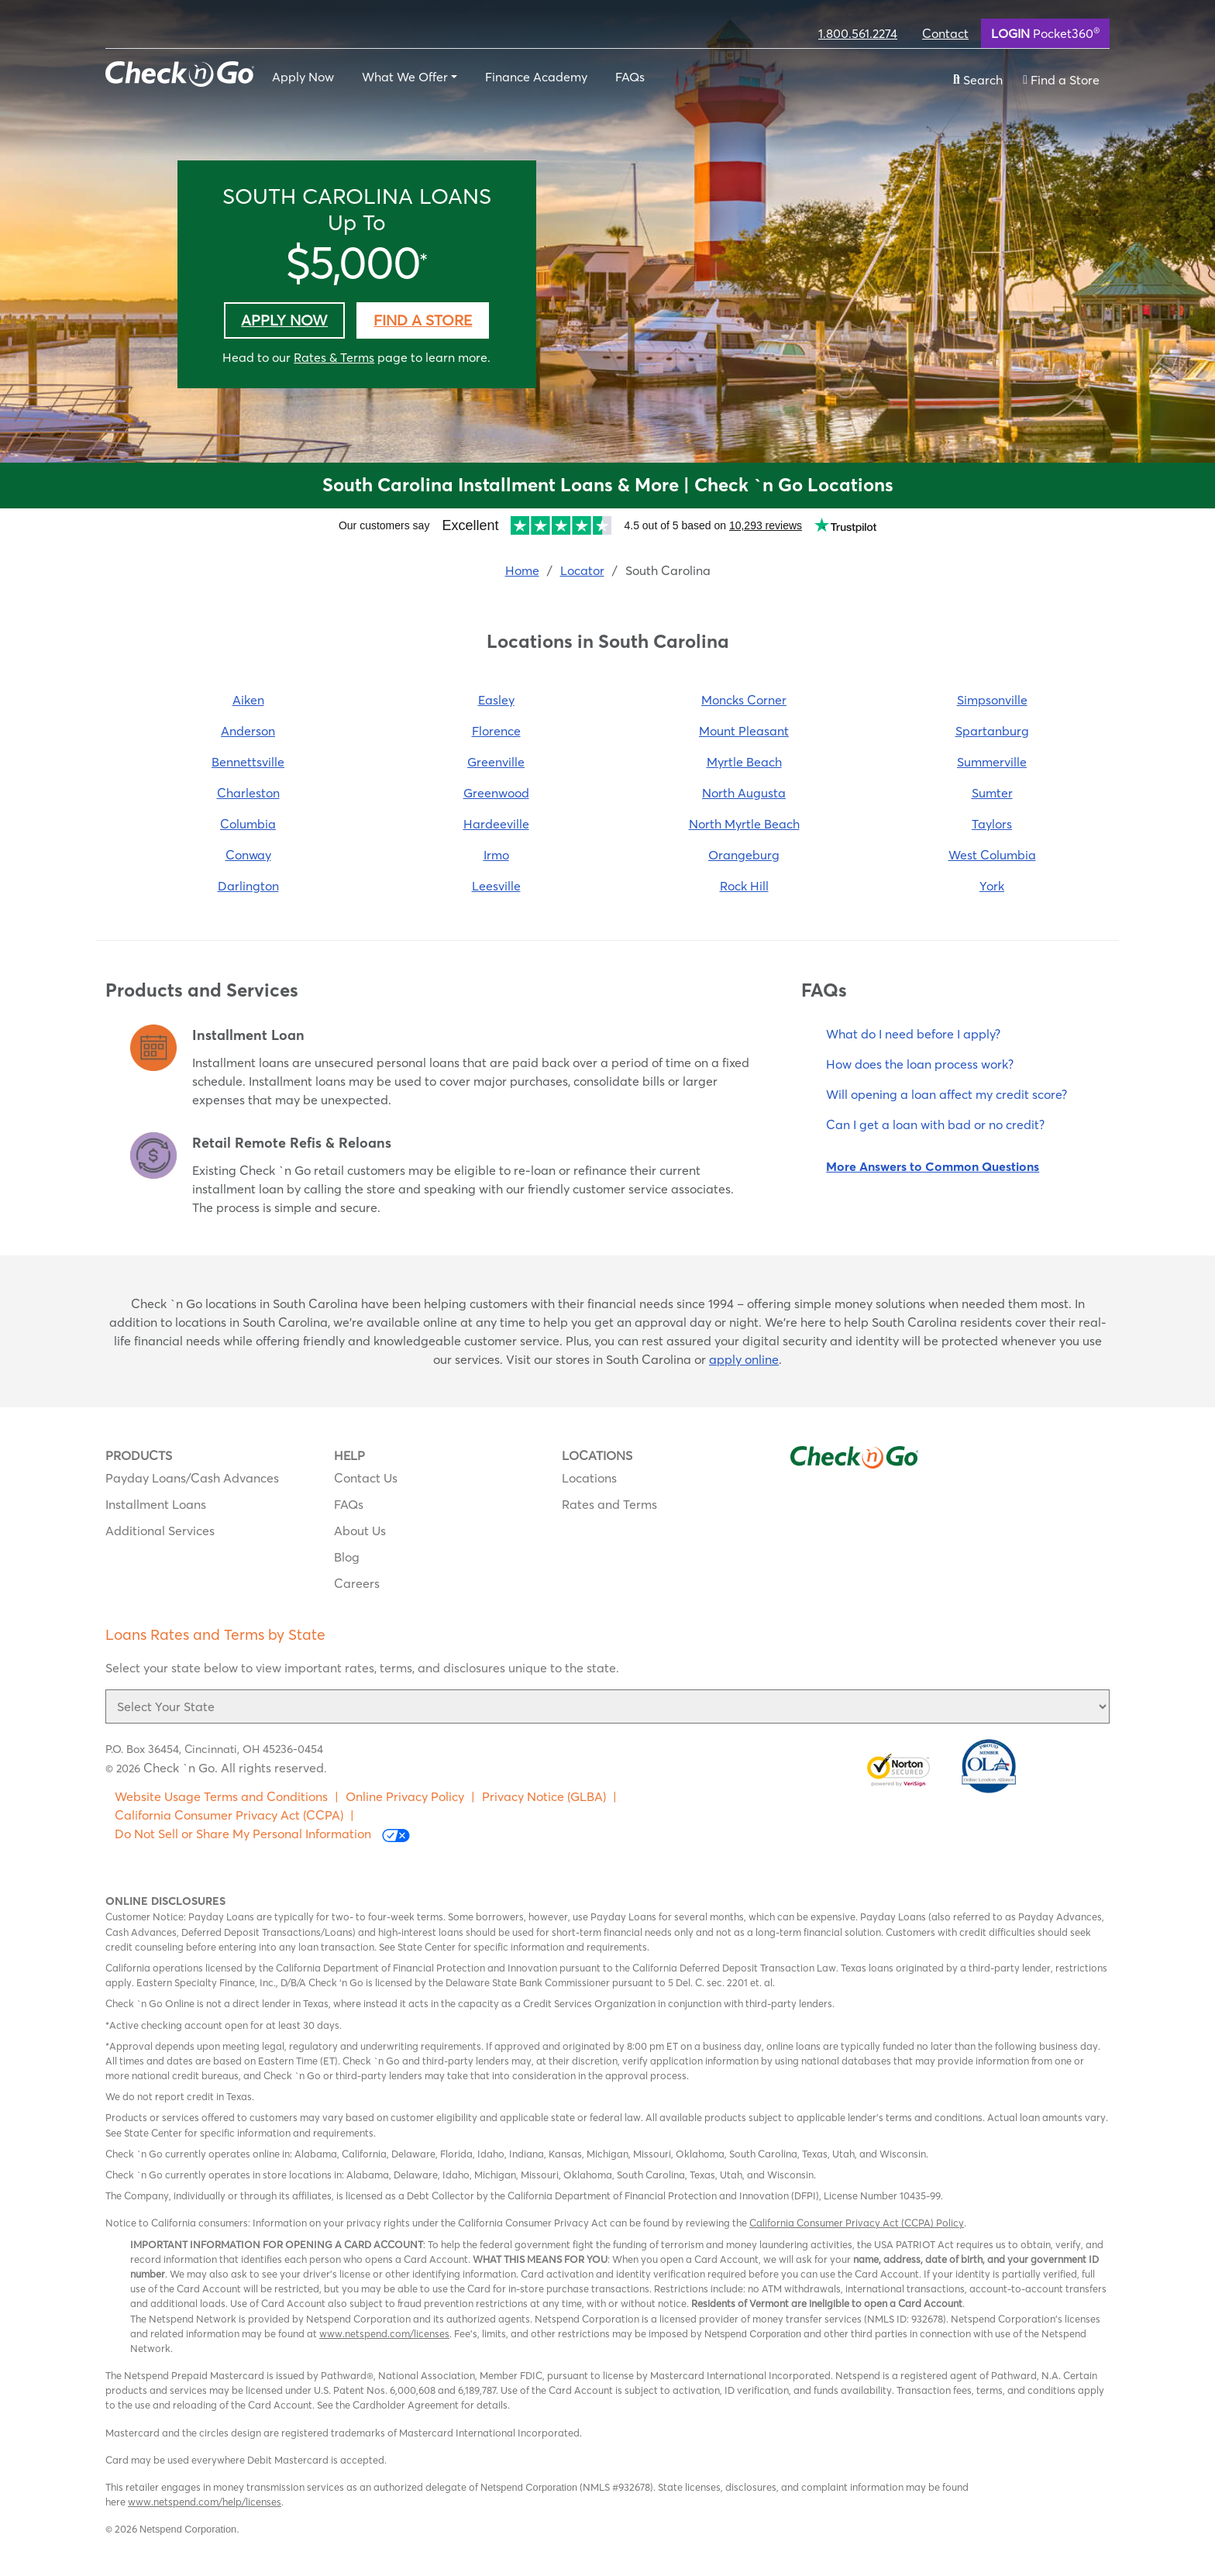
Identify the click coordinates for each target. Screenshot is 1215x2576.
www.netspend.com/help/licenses (204, 2501)
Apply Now (303, 76)
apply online (744, 1359)
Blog (347, 1557)
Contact (945, 33)
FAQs (630, 76)
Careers (357, 1583)
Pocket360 (1045, 32)
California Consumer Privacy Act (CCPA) (229, 1815)
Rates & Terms (334, 357)
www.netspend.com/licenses (384, 2333)
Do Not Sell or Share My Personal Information (262, 1834)
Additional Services (160, 1530)
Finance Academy (536, 76)
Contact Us (366, 1478)
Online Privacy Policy (405, 1796)
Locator (582, 570)
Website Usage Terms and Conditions (221, 1796)
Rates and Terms (609, 1504)
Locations (589, 1478)
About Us (360, 1530)
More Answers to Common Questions (932, 1166)
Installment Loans (155, 1504)
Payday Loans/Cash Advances (192, 1478)
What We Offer (405, 76)
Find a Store (422, 320)
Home (522, 570)
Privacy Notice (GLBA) (544, 1796)
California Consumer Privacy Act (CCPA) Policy (856, 2222)
